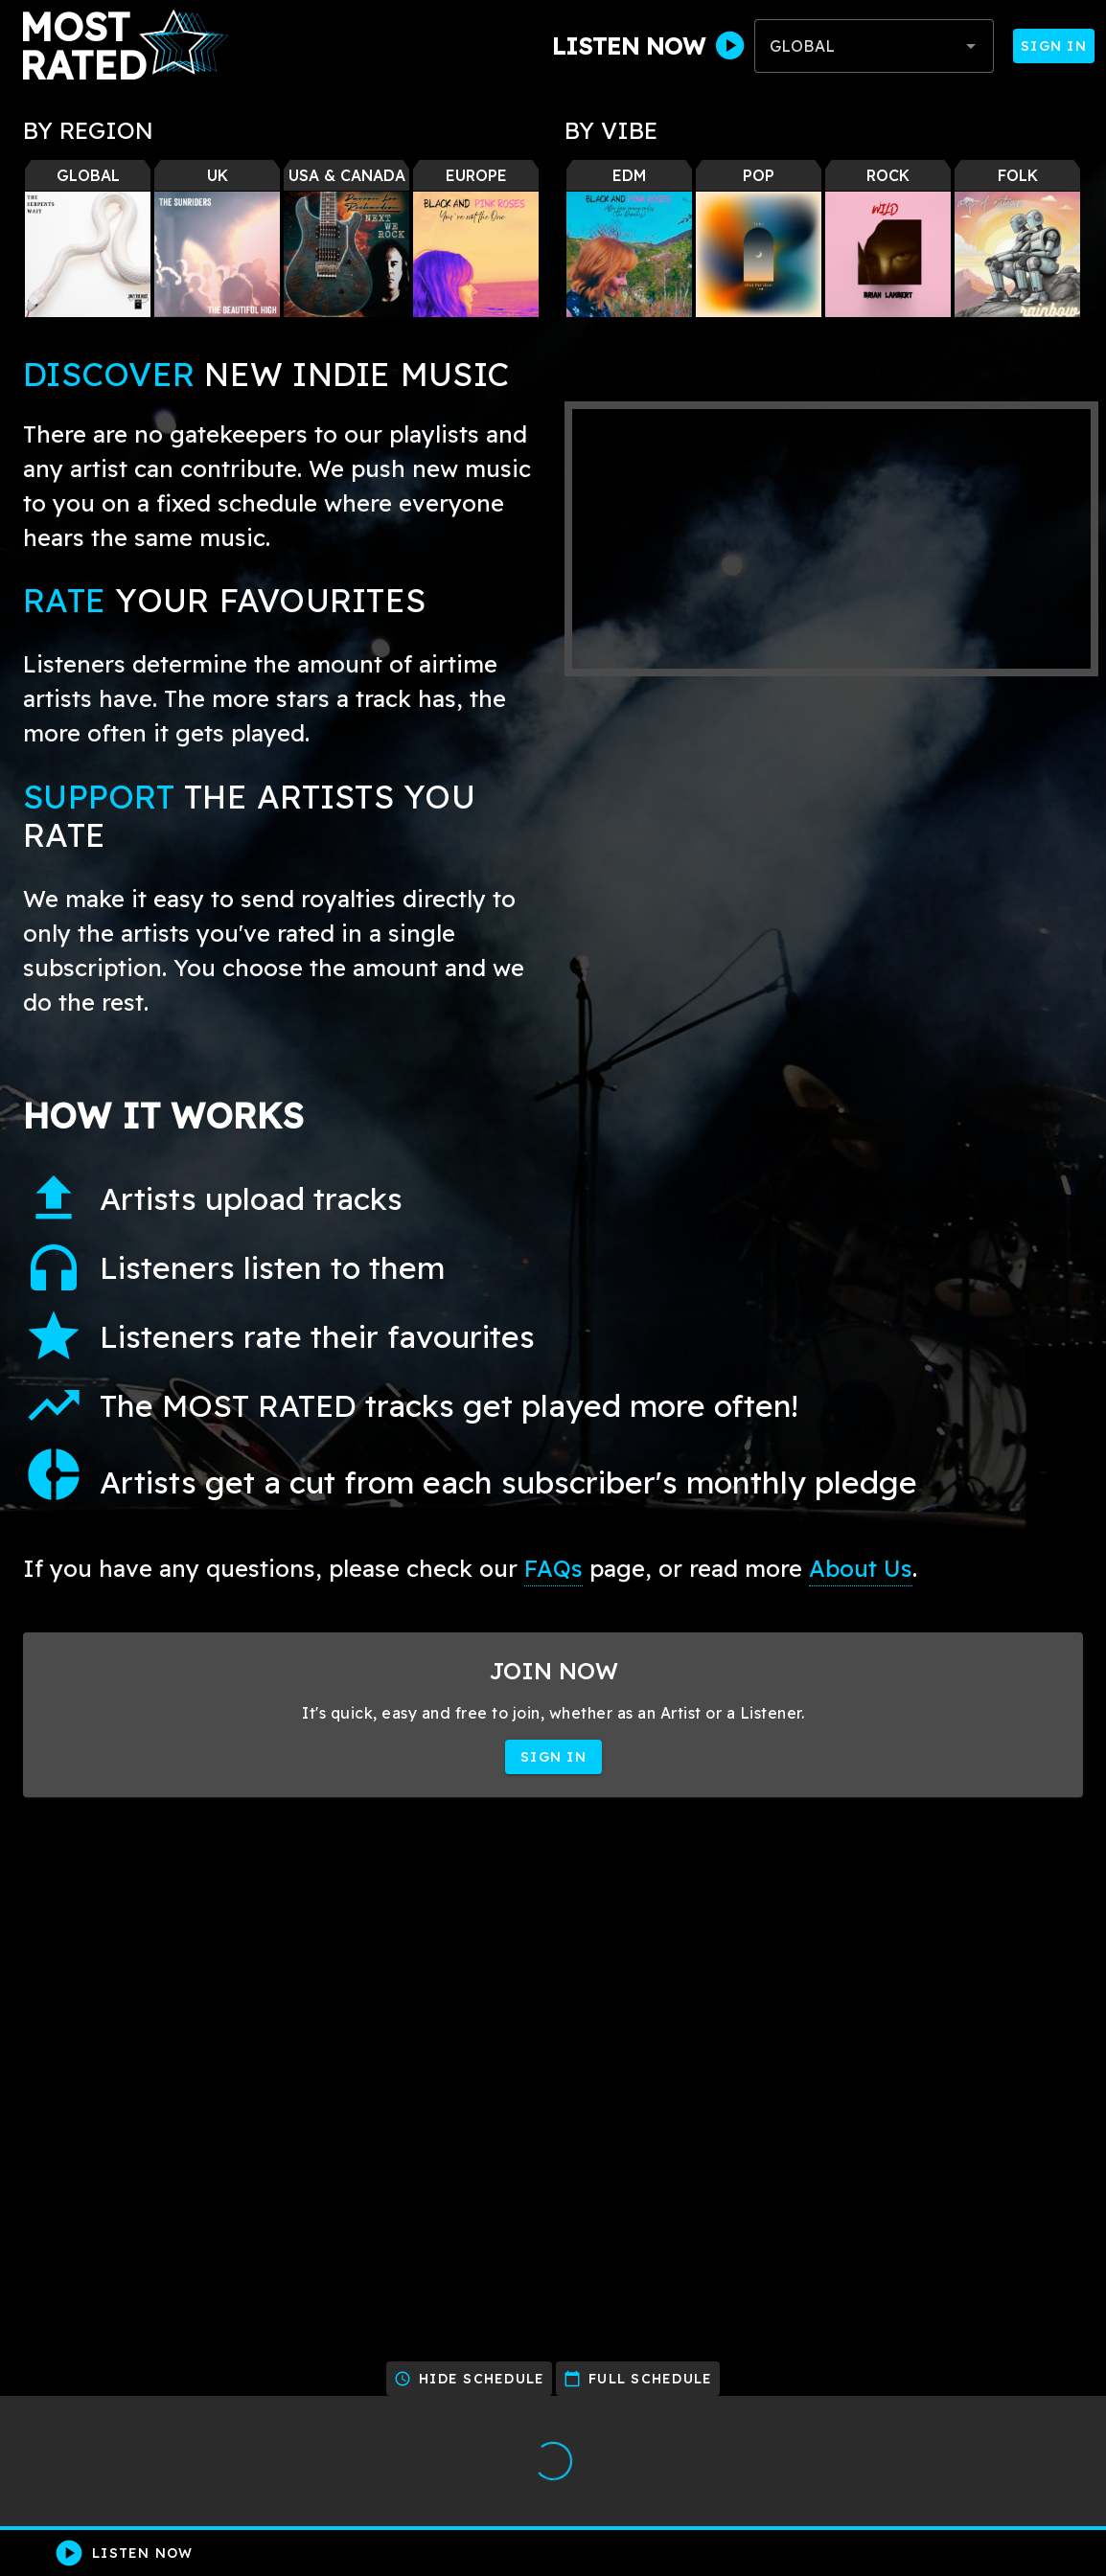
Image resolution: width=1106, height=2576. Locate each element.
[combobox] (874, 46)
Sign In (1053, 46)
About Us (860, 1568)
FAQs (553, 1568)
